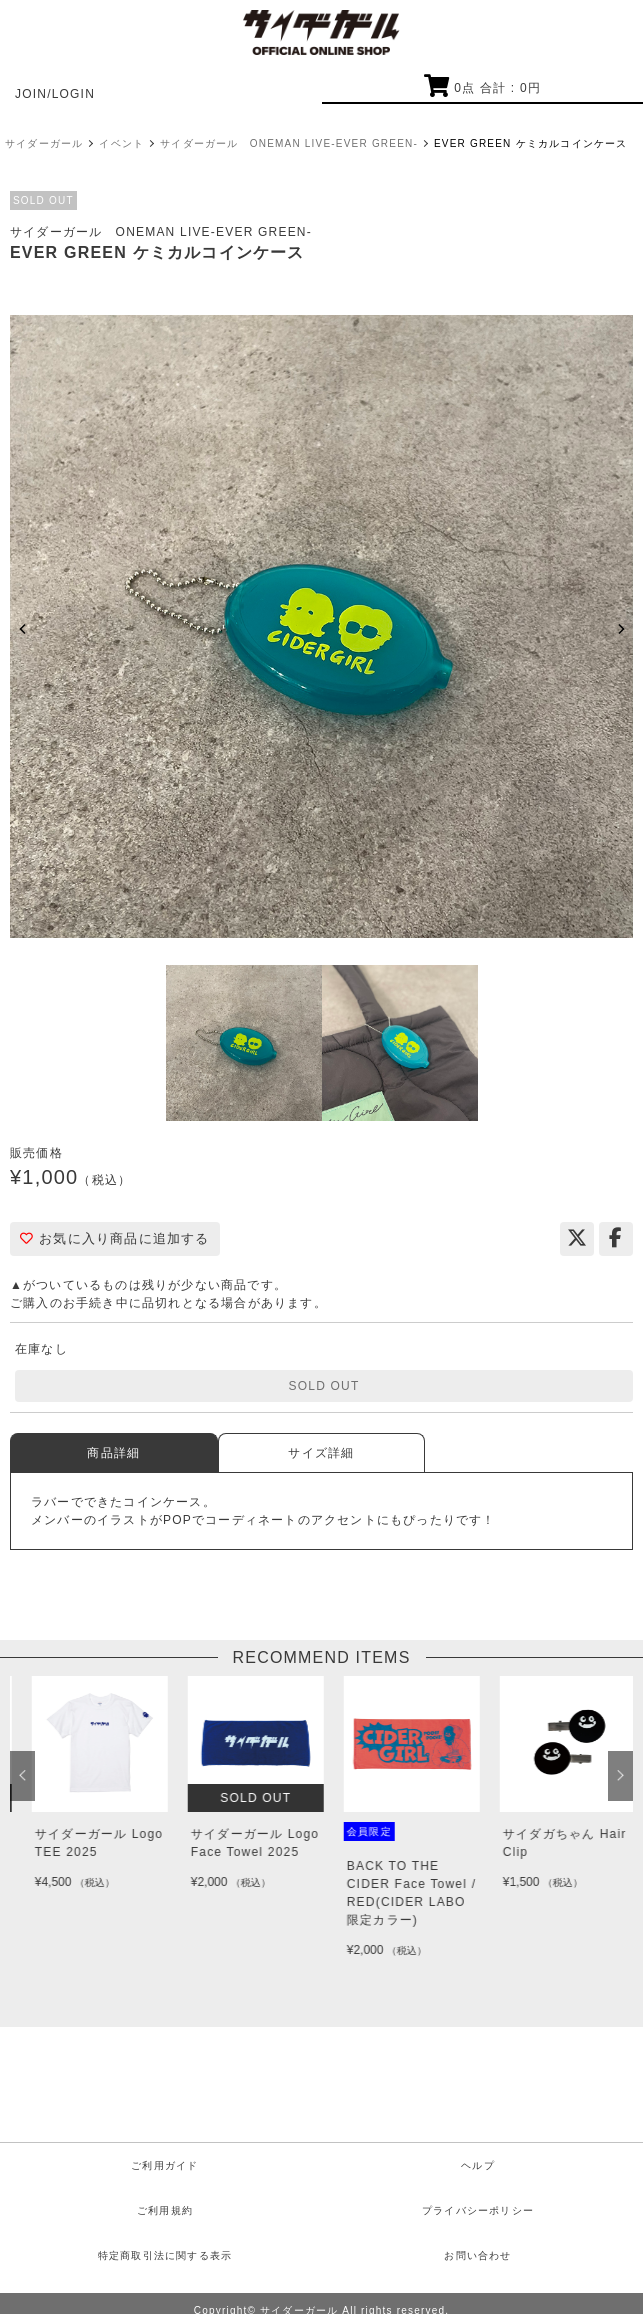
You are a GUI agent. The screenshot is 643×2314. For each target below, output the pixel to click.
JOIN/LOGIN (55, 94)
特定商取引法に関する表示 (165, 2255)
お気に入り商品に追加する (115, 1238)
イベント (121, 143)
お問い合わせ (477, 2255)
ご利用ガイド (164, 2165)
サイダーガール (44, 143)
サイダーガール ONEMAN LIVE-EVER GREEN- (289, 143)
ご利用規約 (165, 2210)
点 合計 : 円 (482, 88)
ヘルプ (478, 2165)
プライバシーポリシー (478, 2210)
